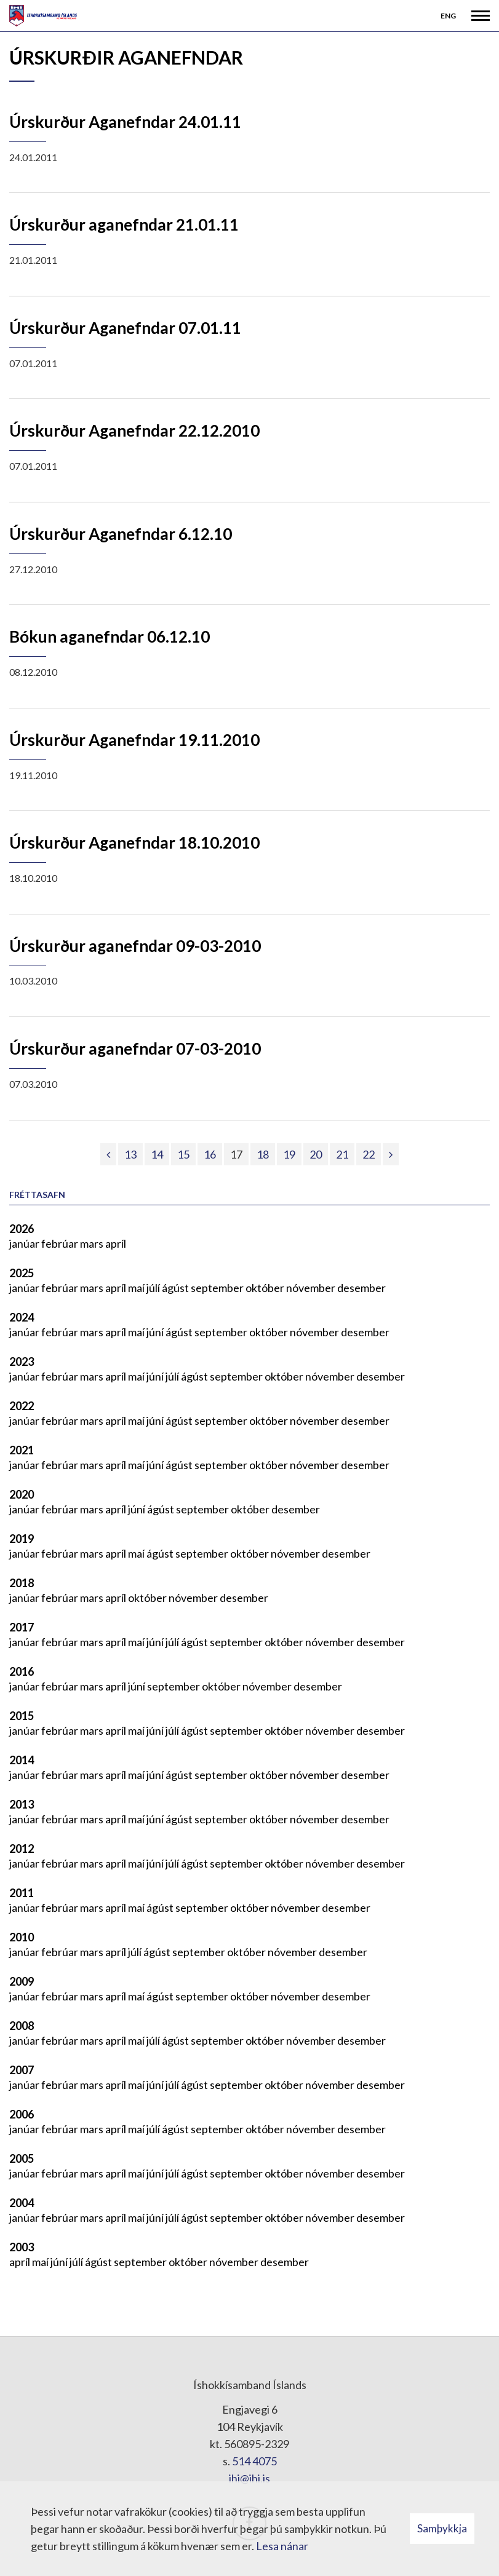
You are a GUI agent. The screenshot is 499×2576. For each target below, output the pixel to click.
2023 (21, 1361)
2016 (21, 1671)
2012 (21, 1848)
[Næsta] (391, 1154)
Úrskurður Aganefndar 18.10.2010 (134, 842)
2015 (21, 1715)
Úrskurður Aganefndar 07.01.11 (125, 328)
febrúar (60, 1243)
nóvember (311, 1287)
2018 (21, 1583)
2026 (21, 1228)
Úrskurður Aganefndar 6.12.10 (120, 534)
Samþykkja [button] (442, 2528)
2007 (21, 2070)
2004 (21, 2202)
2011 (21, 1893)
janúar (25, 1243)
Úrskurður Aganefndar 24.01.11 (125, 122)
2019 (21, 1538)
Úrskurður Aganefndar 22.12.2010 (134, 430)
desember (361, 1287)
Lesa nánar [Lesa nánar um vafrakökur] (282, 2546)
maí (137, 1287)
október (266, 1287)
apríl (115, 1243)
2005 (21, 2158)
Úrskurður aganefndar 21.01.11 (124, 224)
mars (92, 1243)
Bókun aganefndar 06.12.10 (109, 636)
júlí (154, 1287)
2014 (21, 1760)
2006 (21, 2114)
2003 (21, 2247)
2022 (21, 1406)
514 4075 (254, 2461)
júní (156, 1332)
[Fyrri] (108, 1154)
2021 (21, 1450)
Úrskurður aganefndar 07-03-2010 (135, 1048)
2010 (21, 1937)
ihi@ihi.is (249, 2478)
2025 (21, 1273)
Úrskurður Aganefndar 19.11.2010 (134, 740)
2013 (21, 1804)
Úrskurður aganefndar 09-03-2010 (135, 946)
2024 (21, 1317)
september (218, 1287)
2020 (21, 1494)
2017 (21, 1627)
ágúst (176, 1287)
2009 (21, 1981)
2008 (21, 2025)
